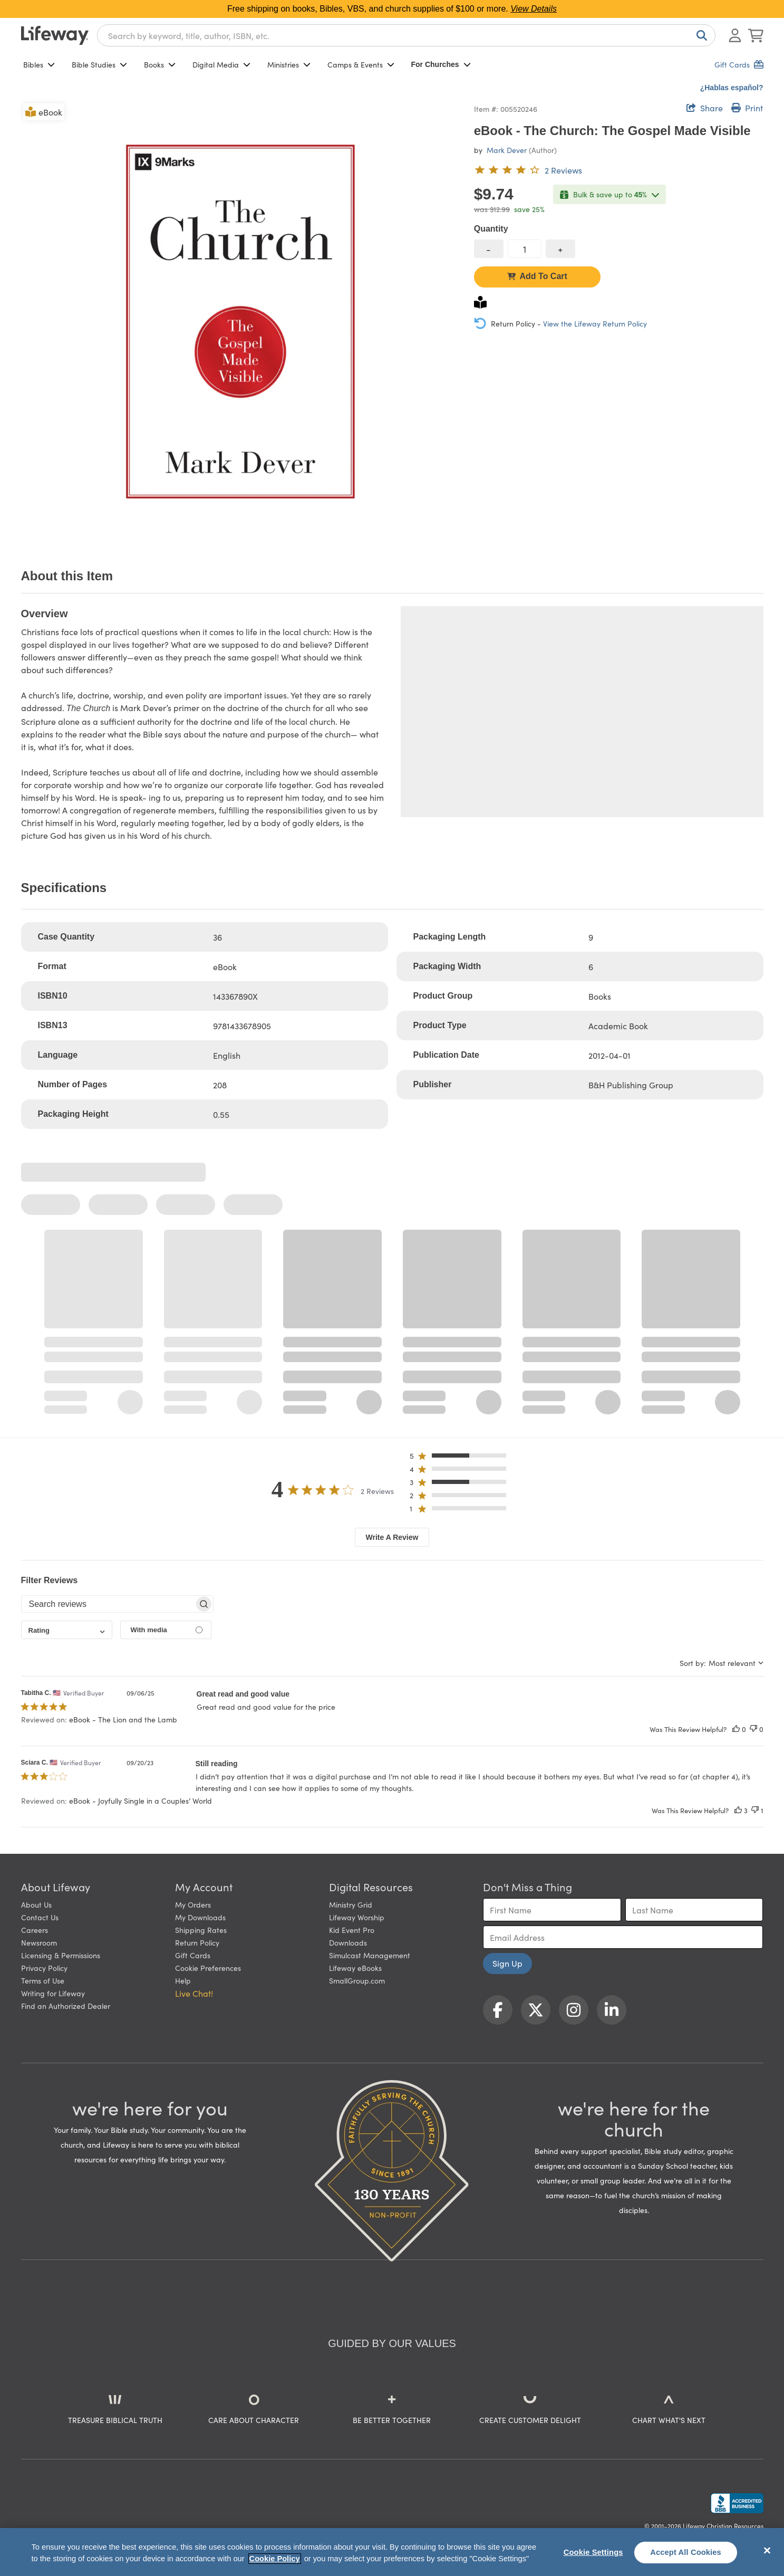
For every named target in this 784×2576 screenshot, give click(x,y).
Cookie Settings (593, 2552)
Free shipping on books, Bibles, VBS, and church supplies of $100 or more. (392, 8)
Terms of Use (42, 1980)
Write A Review (392, 1537)
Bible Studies (99, 64)
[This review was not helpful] (753, 1729)
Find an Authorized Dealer (65, 2005)
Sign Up (507, 1963)
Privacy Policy (44, 1967)
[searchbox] (108, 1604)
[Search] (699, 35)
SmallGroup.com (357, 1980)
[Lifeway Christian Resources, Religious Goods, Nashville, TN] (737, 2503)
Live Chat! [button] (194, 1993)
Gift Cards (192, 1955)
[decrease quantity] (489, 249)
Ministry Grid (350, 1904)
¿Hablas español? (731, 87)
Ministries (289, 64)
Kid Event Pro (351, 1929)
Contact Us (40, 1917)
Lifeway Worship (356, 1917)
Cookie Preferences (208, 1967)
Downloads (348, 1942)
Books (160, 64)
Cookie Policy (274, 2558)
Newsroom (39, 1942)
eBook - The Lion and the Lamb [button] (123, 1719)
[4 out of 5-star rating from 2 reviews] (528, 170)
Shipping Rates (201, 1929)
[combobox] (406, 35)
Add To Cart (537, 276)
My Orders (193, 1904)
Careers (34, 1929)
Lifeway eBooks (355, 1967)
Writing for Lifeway (53, 1993)
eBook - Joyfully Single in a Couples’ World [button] (140, 1800)
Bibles (39, 64)
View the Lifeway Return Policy (595, 323)
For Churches (441, 64)
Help (183, 1980)
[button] (461, 1457)
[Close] (767, 2550)
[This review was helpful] (736, 1729)
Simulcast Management (369, 1955)
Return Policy (197, 1942)
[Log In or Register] (735, 35)
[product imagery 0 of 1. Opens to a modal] (241, 321)
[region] (392, 2552)
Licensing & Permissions (60, 1955)
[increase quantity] (560, 249)
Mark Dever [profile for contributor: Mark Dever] (507, 150)
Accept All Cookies (685, 2552)
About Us (36, 1904)
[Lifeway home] (55, 35)
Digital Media (221, 64)
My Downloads (200, 1917)
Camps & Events (360, 64)
